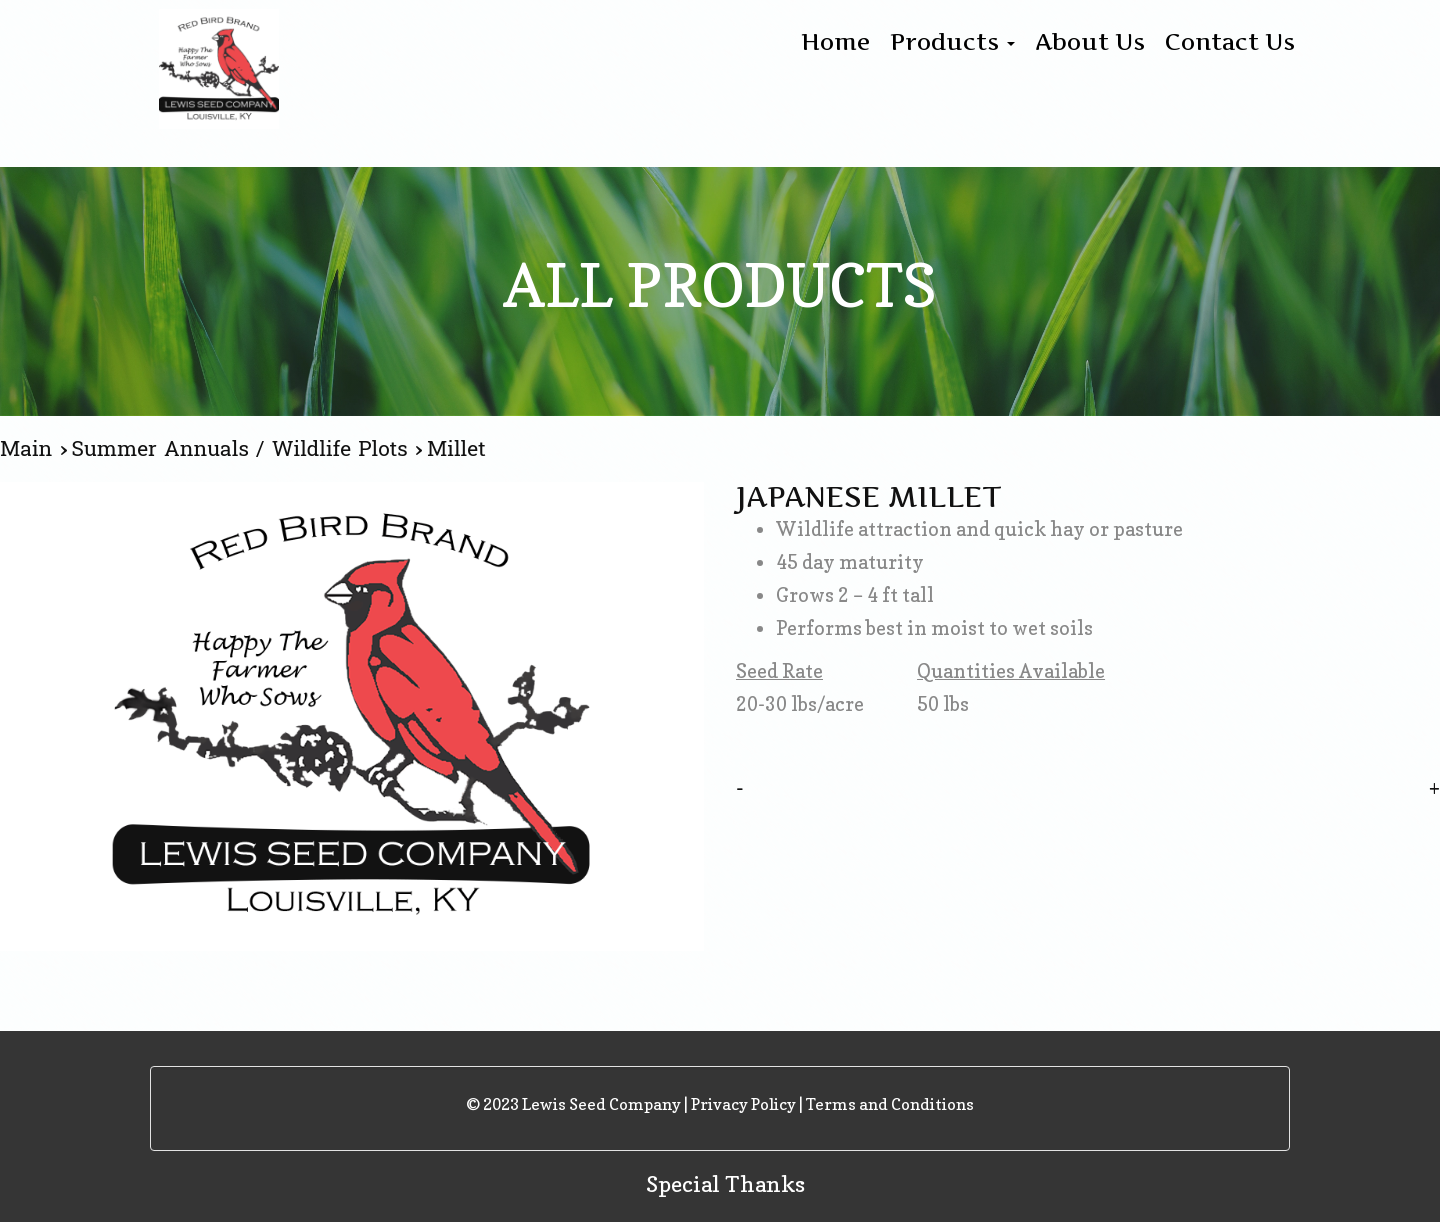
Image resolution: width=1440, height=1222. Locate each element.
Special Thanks (725, 1184)
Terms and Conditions (890, 1104)
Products (952, 42)
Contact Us (1230, 42)
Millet (456, 449)
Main (30, 449)
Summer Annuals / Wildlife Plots (243, 449)
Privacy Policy (743, 1104)
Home (835, 42)
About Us (1090, 42)
